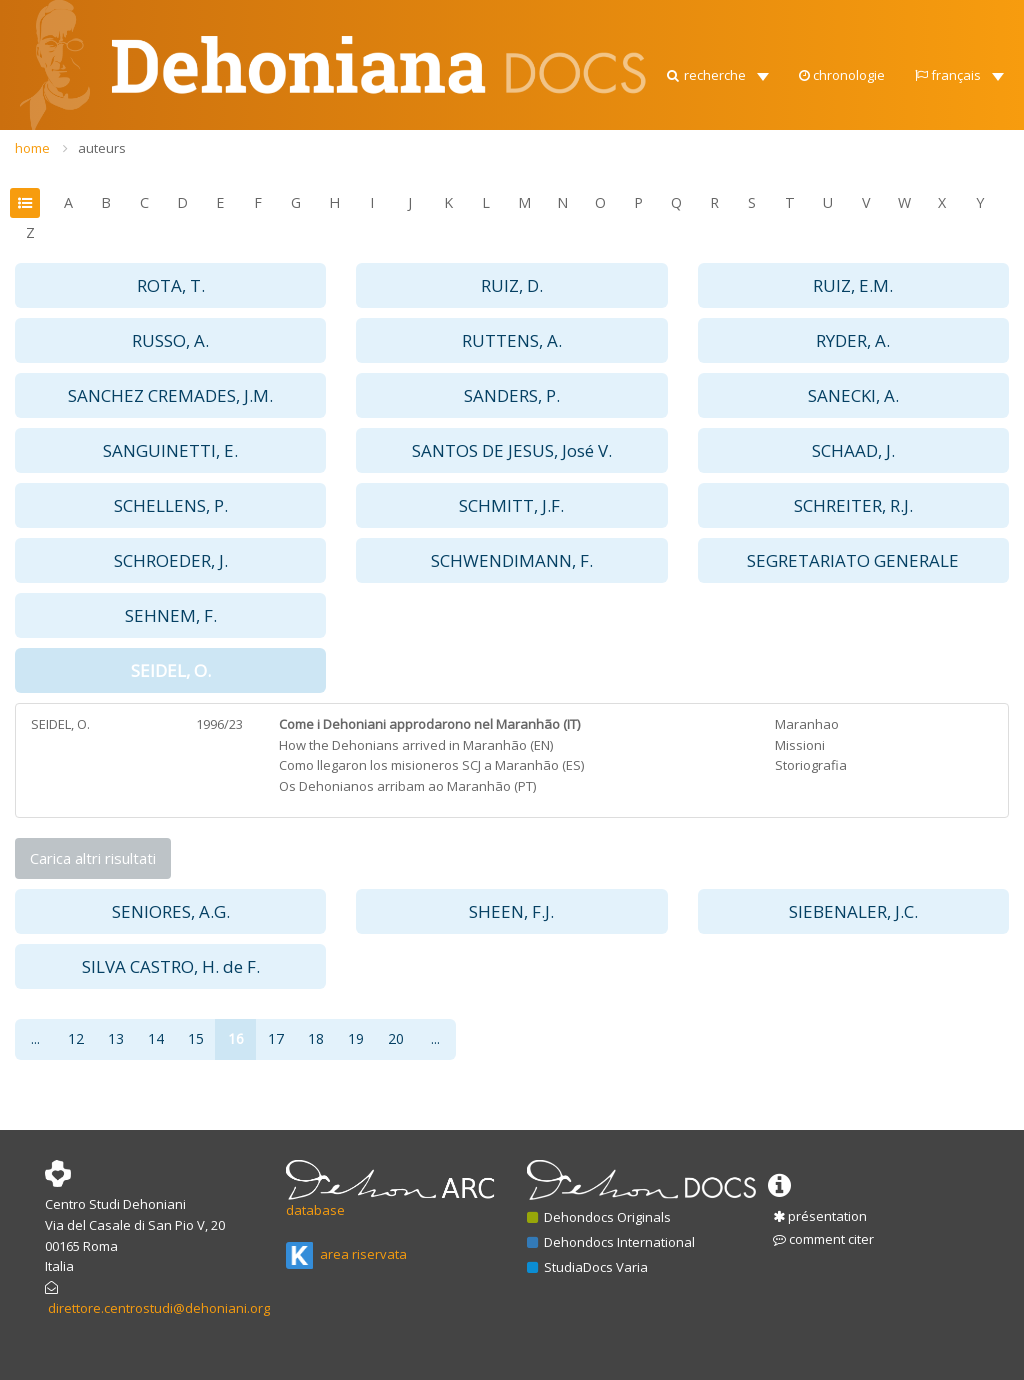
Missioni (800, 745)
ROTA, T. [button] (171, 285)
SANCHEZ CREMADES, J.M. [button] (170, 395)
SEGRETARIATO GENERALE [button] (853, 560)
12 (76, 1038)
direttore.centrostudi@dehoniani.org (159, 1308)
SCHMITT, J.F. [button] (511, 505)
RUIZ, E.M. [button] (853, 285)
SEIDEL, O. (60, 724)
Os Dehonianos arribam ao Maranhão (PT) (407, 786)
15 (196, 1038)
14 (156, 1038)
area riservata (346, 1254)
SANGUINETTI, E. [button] (170, 450)
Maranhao (807, 724)
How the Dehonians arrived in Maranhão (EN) (416, 745)
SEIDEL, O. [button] (171, 670)
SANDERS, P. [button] (512, 395)
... (35, 1038)
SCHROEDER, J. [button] (171, 560)
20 (396, 1038)
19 (356, 1038)
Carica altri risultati (93, 858)
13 (116, 1038)
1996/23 (219, 724)
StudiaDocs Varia (587, 1267)
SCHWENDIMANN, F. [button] (512, 560)
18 (316, 1038)
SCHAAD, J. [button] (853, 450)
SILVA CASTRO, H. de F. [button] (171, 966)
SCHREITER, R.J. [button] (853, 505)
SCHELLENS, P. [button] (171, 505)
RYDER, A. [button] (853, 340)
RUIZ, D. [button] (512, 285)
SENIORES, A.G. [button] (171, 911)
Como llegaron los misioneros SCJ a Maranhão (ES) (431, 765)
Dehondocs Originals (599, 1217)
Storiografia (811, 765)
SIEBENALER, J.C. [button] (853, 911)
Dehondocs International (611, 1242)
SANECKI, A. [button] (853, 395)
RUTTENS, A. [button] (512, 340)
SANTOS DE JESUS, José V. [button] (512, 450)
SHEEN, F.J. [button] (511, 911)
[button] (716, 70)
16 (236, 1038)
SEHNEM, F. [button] (171, 615)
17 (276, 1038)
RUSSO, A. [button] (170, 340)
